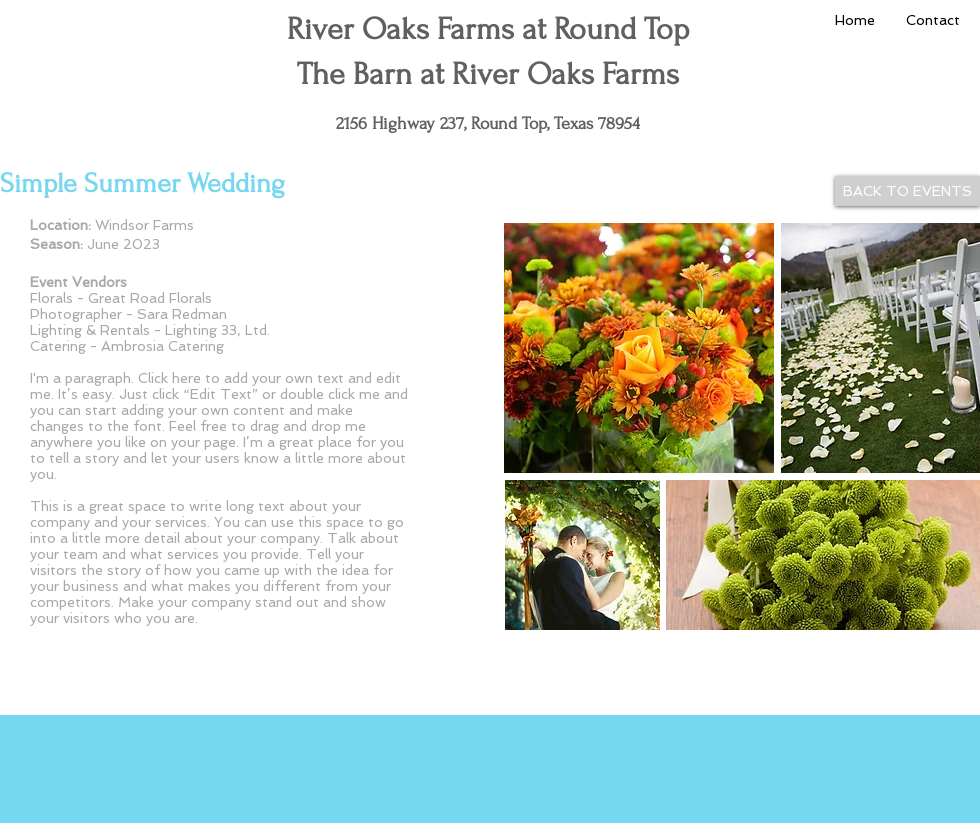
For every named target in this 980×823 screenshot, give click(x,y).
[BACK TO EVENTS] (907, 191)
